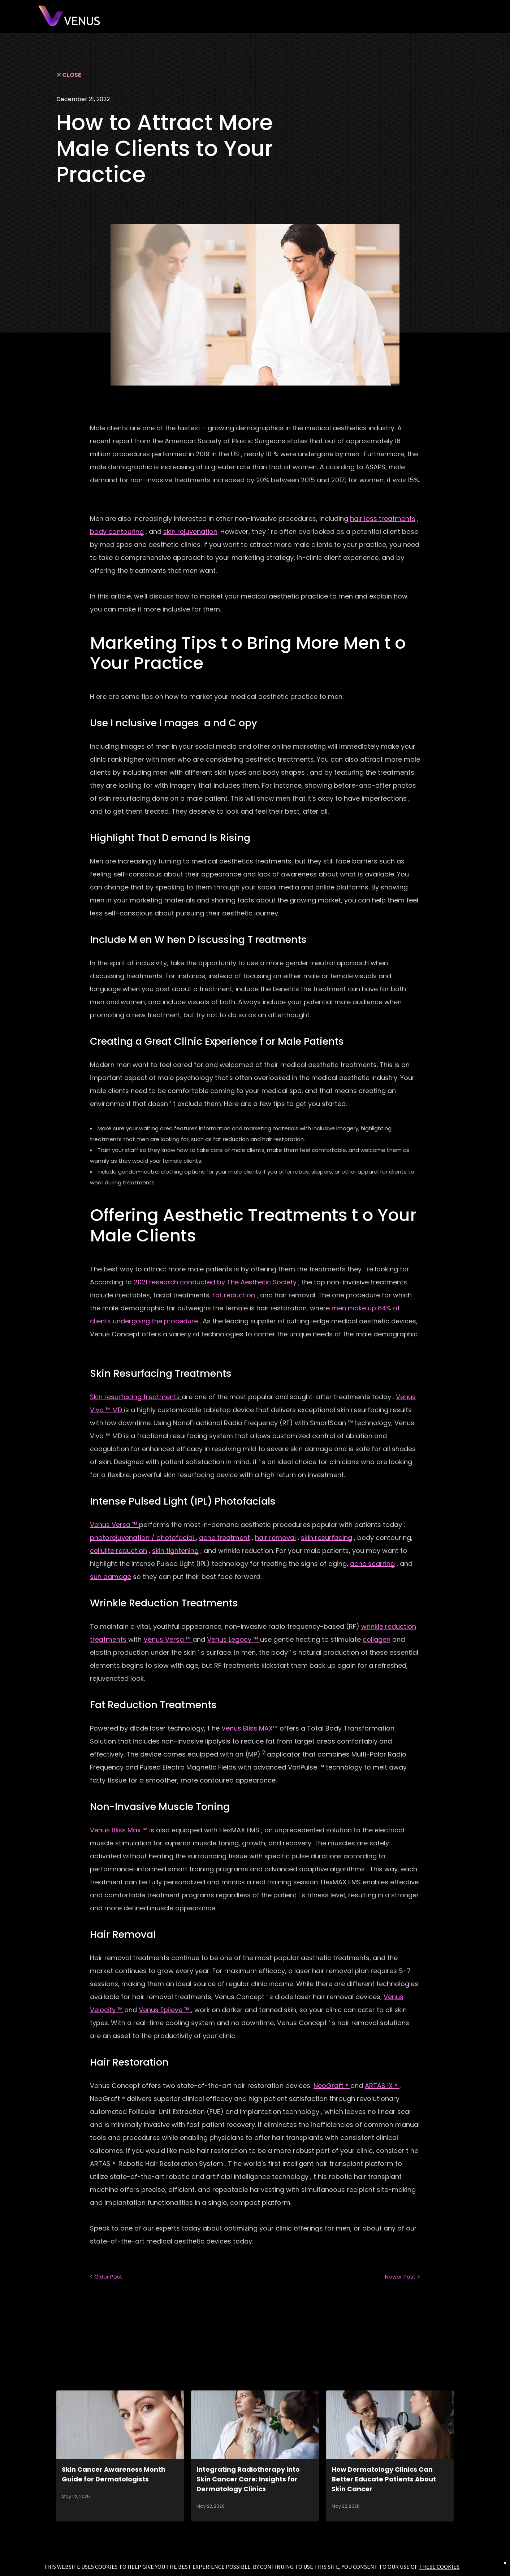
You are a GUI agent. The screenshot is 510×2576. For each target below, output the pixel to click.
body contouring (117, 531)
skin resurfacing (326, 1537)
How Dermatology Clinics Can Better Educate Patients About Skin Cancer (384, 2479)
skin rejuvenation (190, 531)
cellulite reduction (118, 1550)
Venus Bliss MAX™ (249, 1728)
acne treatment (224, 1537)
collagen (376, 1639)
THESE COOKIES (439, 2566)
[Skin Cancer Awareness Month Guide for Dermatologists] (120, 2424)
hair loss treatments (382, 518)
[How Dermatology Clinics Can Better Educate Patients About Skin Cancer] (390, 2424)
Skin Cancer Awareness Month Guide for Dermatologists (113, 2474)
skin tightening (175, 1550)
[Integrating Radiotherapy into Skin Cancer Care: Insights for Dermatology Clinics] (255, 2424)
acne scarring (372, 1563)
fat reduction (234, 1295)
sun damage (110, 1576)
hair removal (275, 1537)
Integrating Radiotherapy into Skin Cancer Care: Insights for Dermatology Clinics (248, 2479)
